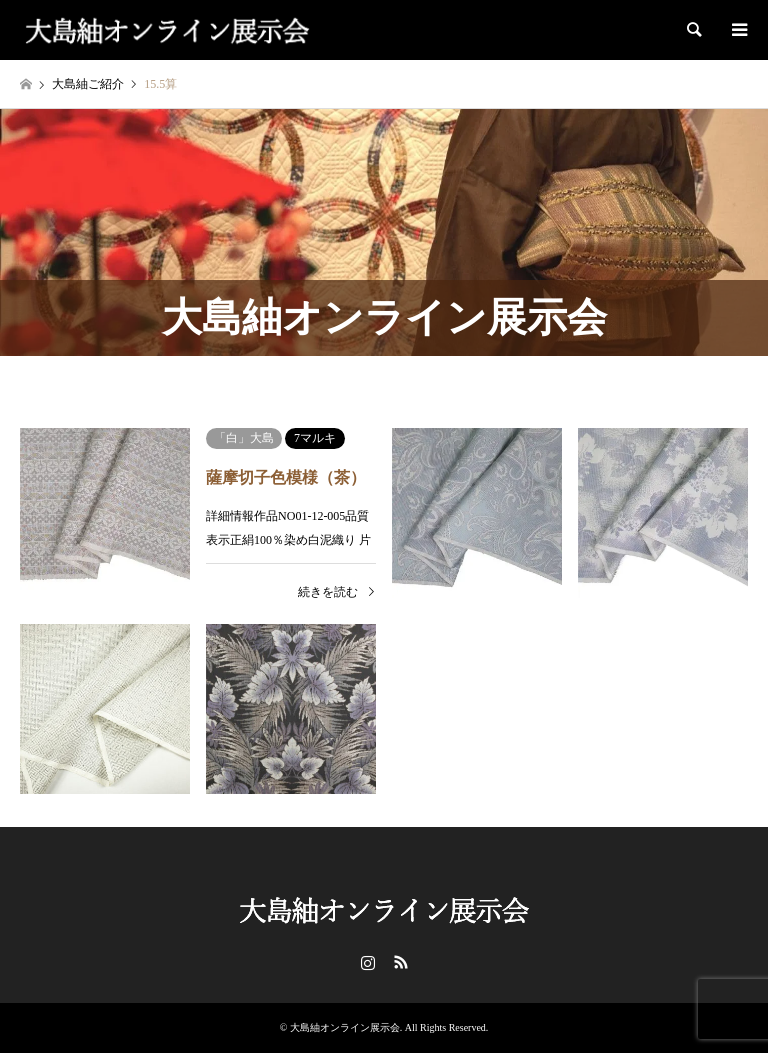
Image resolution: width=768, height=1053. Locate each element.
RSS (401, 962)
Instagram (368, 962)
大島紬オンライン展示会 (345, 1027)
